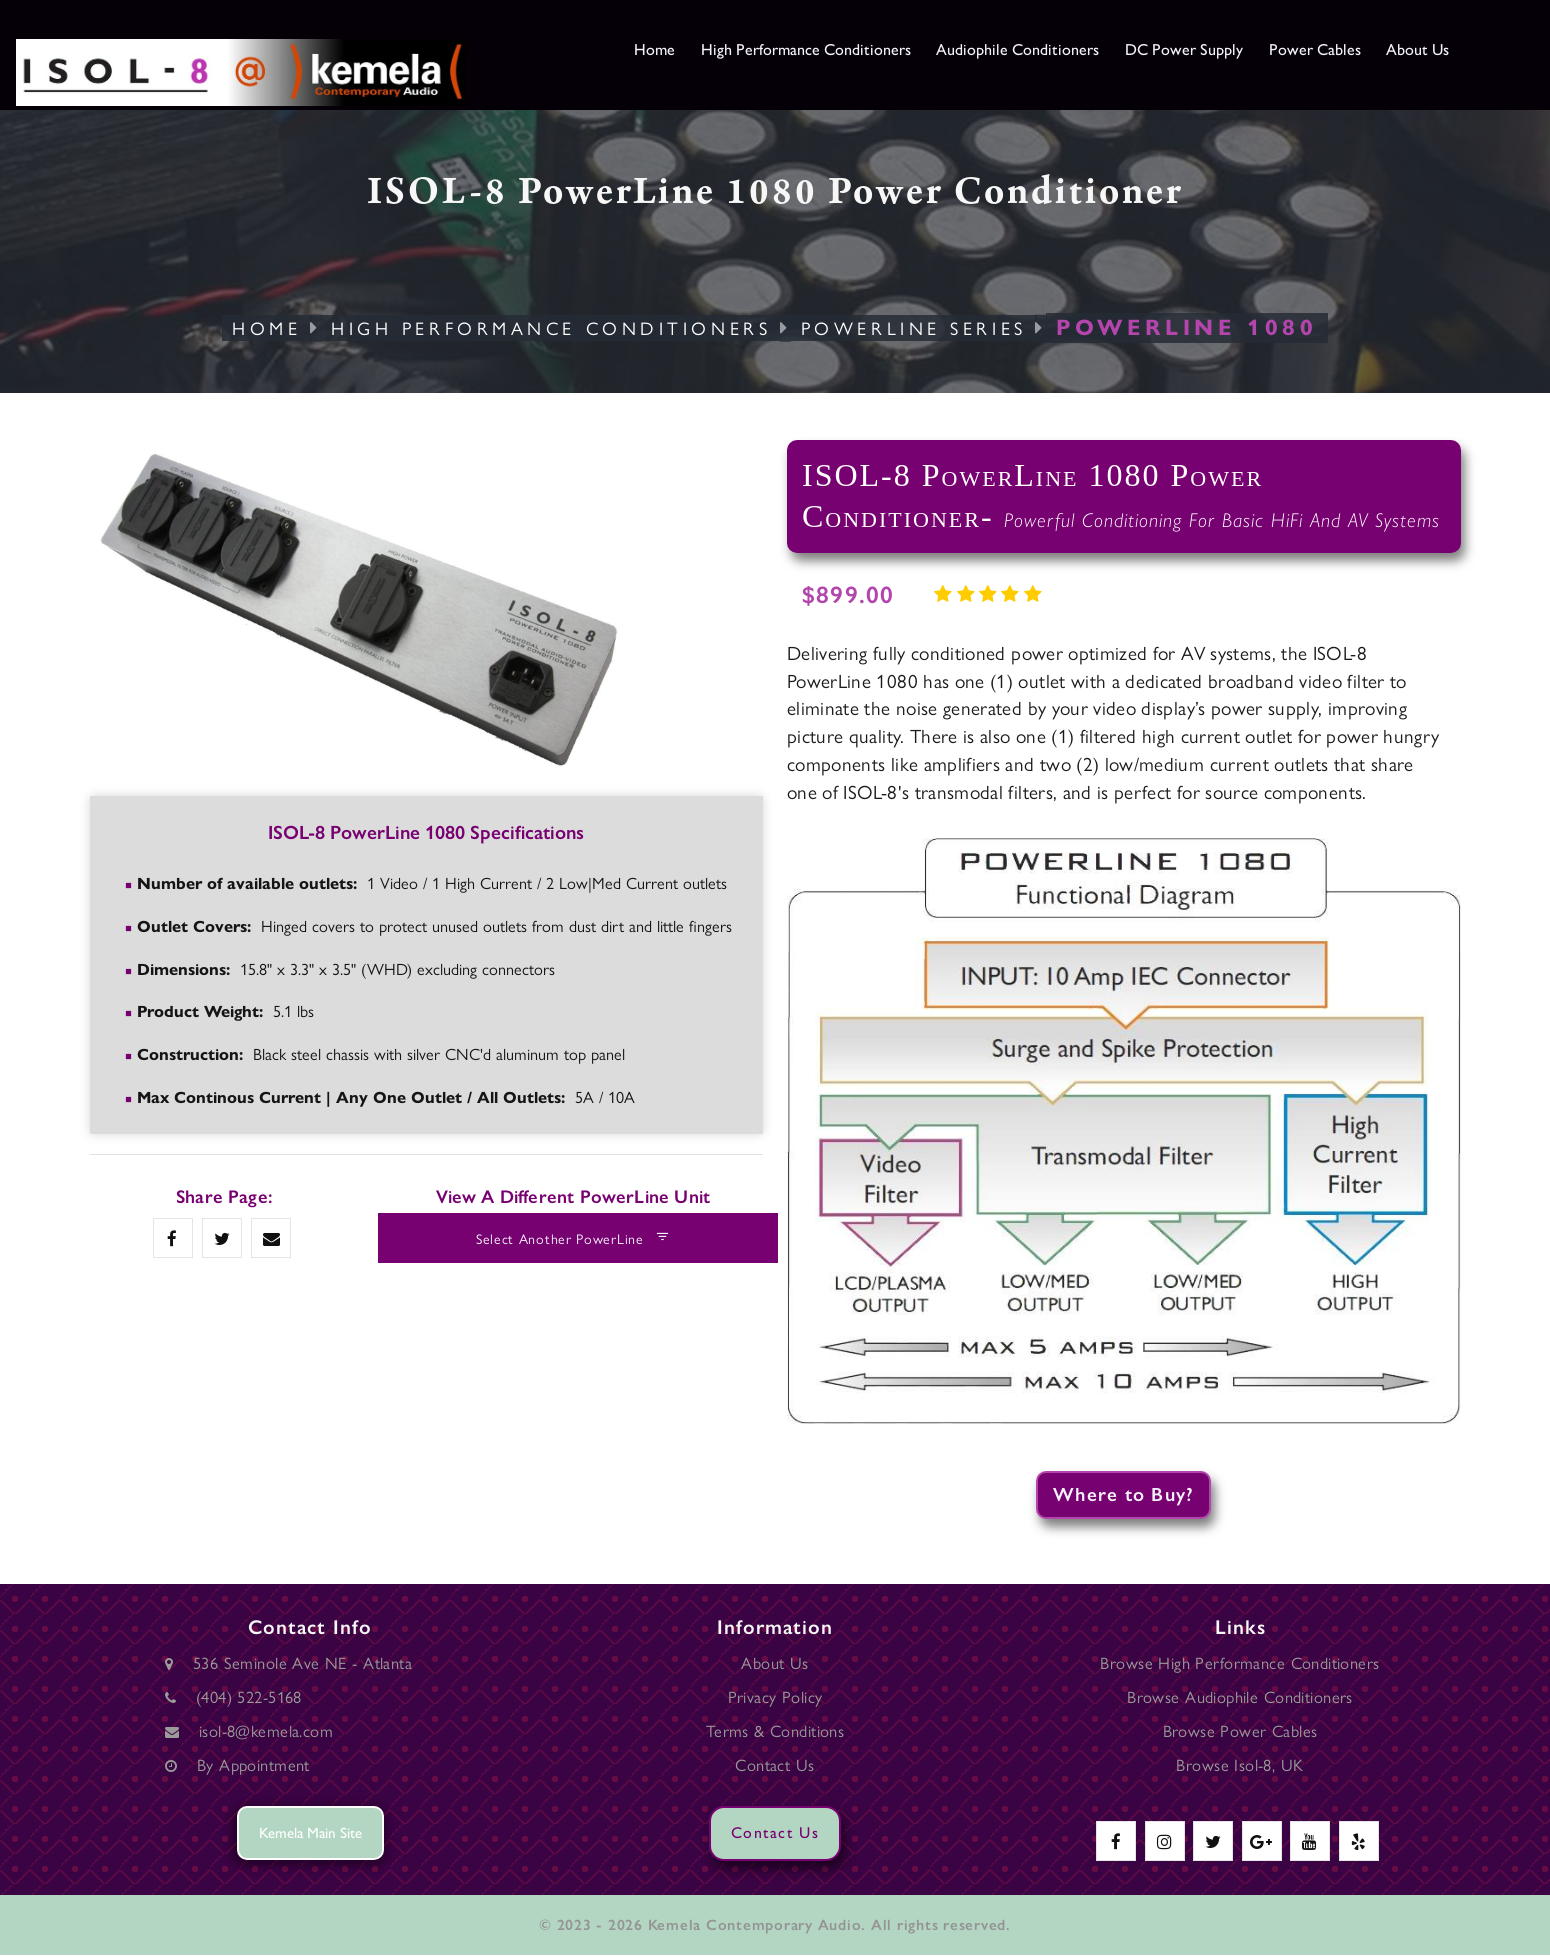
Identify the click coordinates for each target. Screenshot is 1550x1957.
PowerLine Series (916, 327)
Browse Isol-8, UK (1239, 1766)
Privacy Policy (775, 1698)
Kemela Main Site (310, 1835)
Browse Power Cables (1240, 1732)
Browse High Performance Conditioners (1239, 1664)
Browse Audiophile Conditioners (1240, 1698)
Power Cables (1379, 50)
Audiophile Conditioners (1058, 50)
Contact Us (775, 1766)
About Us (1491, 50)
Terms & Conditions (775, 1732)
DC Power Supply (1238, 50)
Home (659, 49)
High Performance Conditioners (827, 50)
